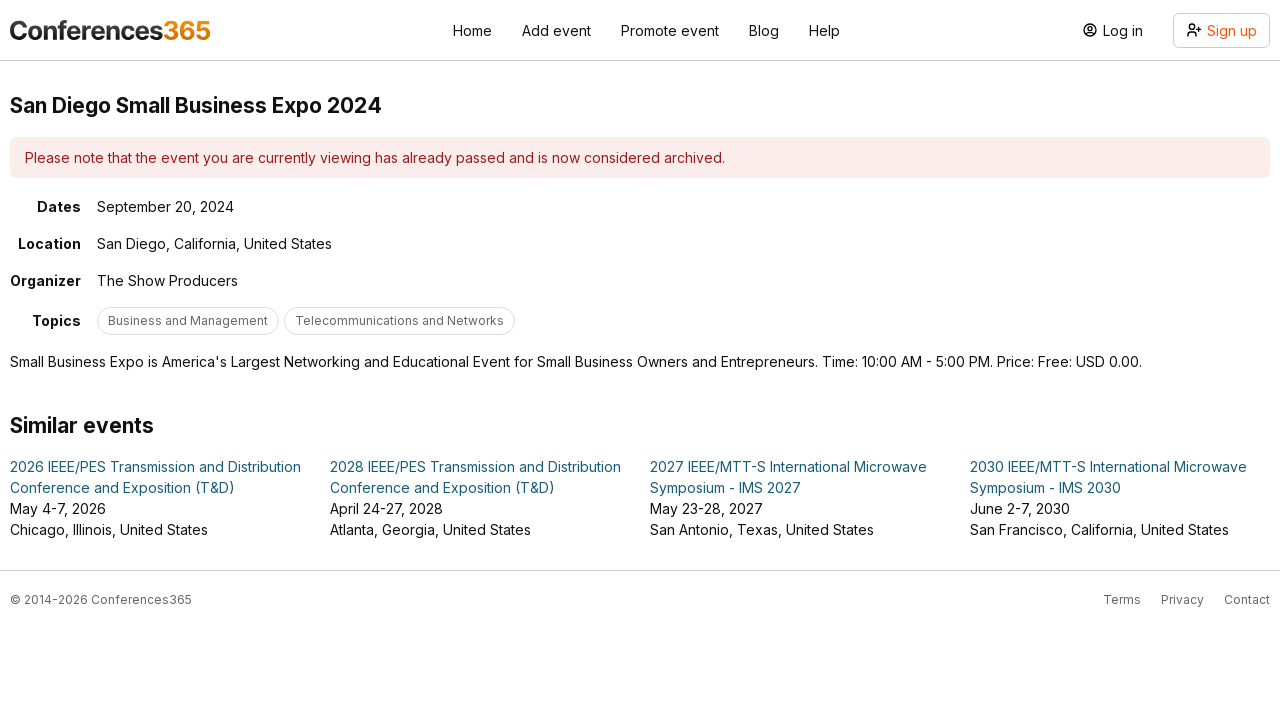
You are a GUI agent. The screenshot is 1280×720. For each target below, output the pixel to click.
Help (824, 30)
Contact (1247, 599)
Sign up (1221, 30)
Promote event (670, 30)
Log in (1112, 30)
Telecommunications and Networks (399, 320)
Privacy (1182, 599)
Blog (764, 30)
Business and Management (188, 320)
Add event (556, 30)
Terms (1122, 599)
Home (472, 30)
